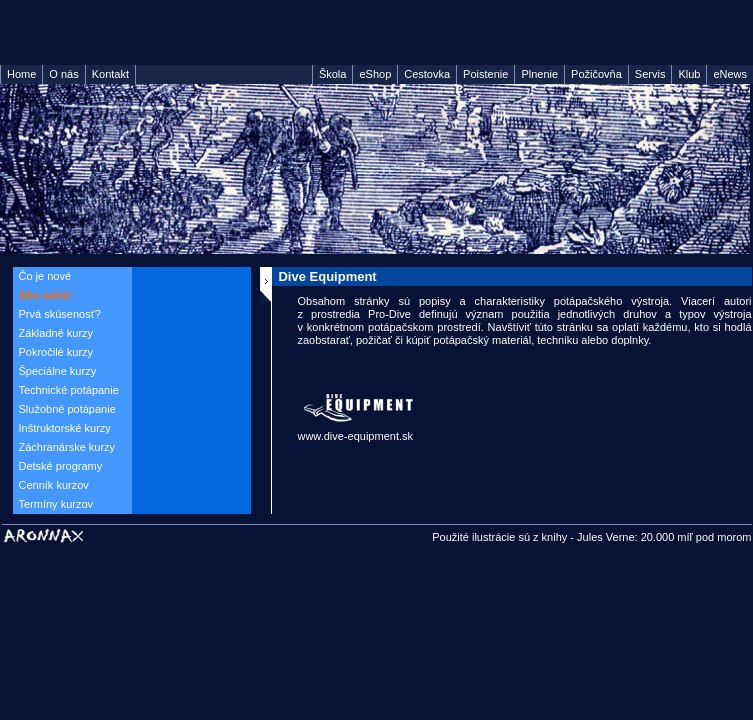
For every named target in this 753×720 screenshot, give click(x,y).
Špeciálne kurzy (58, 371)
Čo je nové (45, 276)
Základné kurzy (56, 333)
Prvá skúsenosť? (60, 314)
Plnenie (539, 74)
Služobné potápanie (67, 409)
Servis (650, 74)
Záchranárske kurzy (67, 447)
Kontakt (110, 74)
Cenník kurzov (54, 485)
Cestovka (427, 74)
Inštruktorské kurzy (65, 428)
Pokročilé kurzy (56, 352)
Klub (689, 74)
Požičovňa (596, 74)
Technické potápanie (69, 390)
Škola (333, 74)
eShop (375, 74)
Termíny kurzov (56, 504)
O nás (63, 74)
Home (21, 74)
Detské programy (61, 466)
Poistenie (485, 74)
